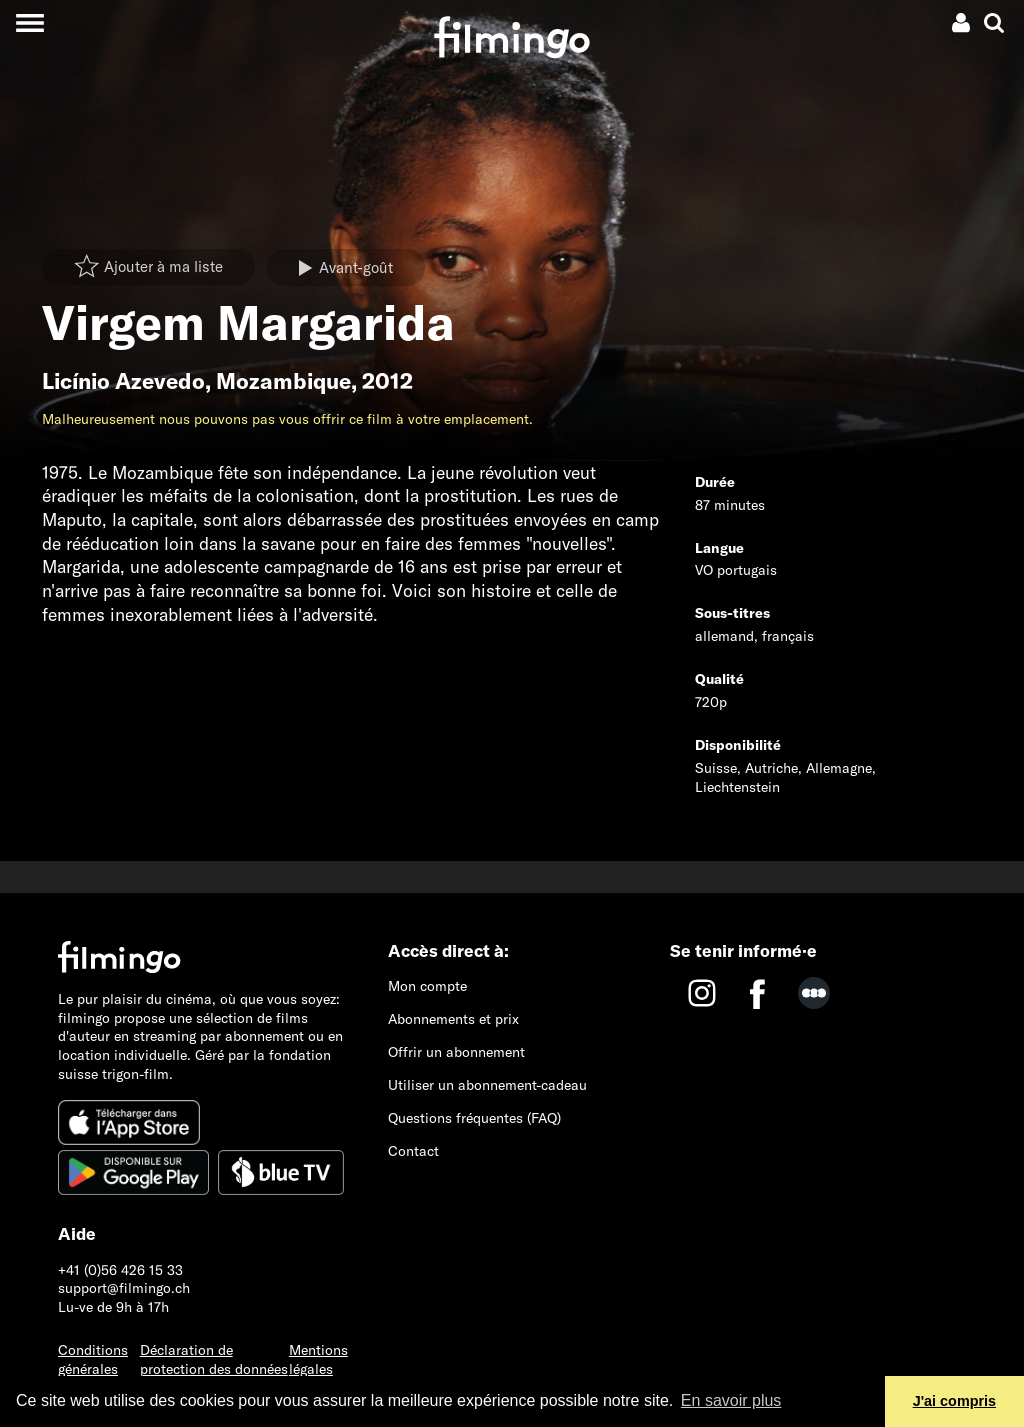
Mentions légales (318, 1359)
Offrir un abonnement (456, 1052)
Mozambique (283, 381)
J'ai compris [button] (954, 1401)
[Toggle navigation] (29, 22)
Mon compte (427, 986)
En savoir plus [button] (731, 1400)
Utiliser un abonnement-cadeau (487, 1085)
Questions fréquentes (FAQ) (474, 1118)
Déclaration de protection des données (214, 1359)
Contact (413, 1151)
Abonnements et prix (453, 1019)
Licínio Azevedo (123, 381)
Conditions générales (93, 1359)
